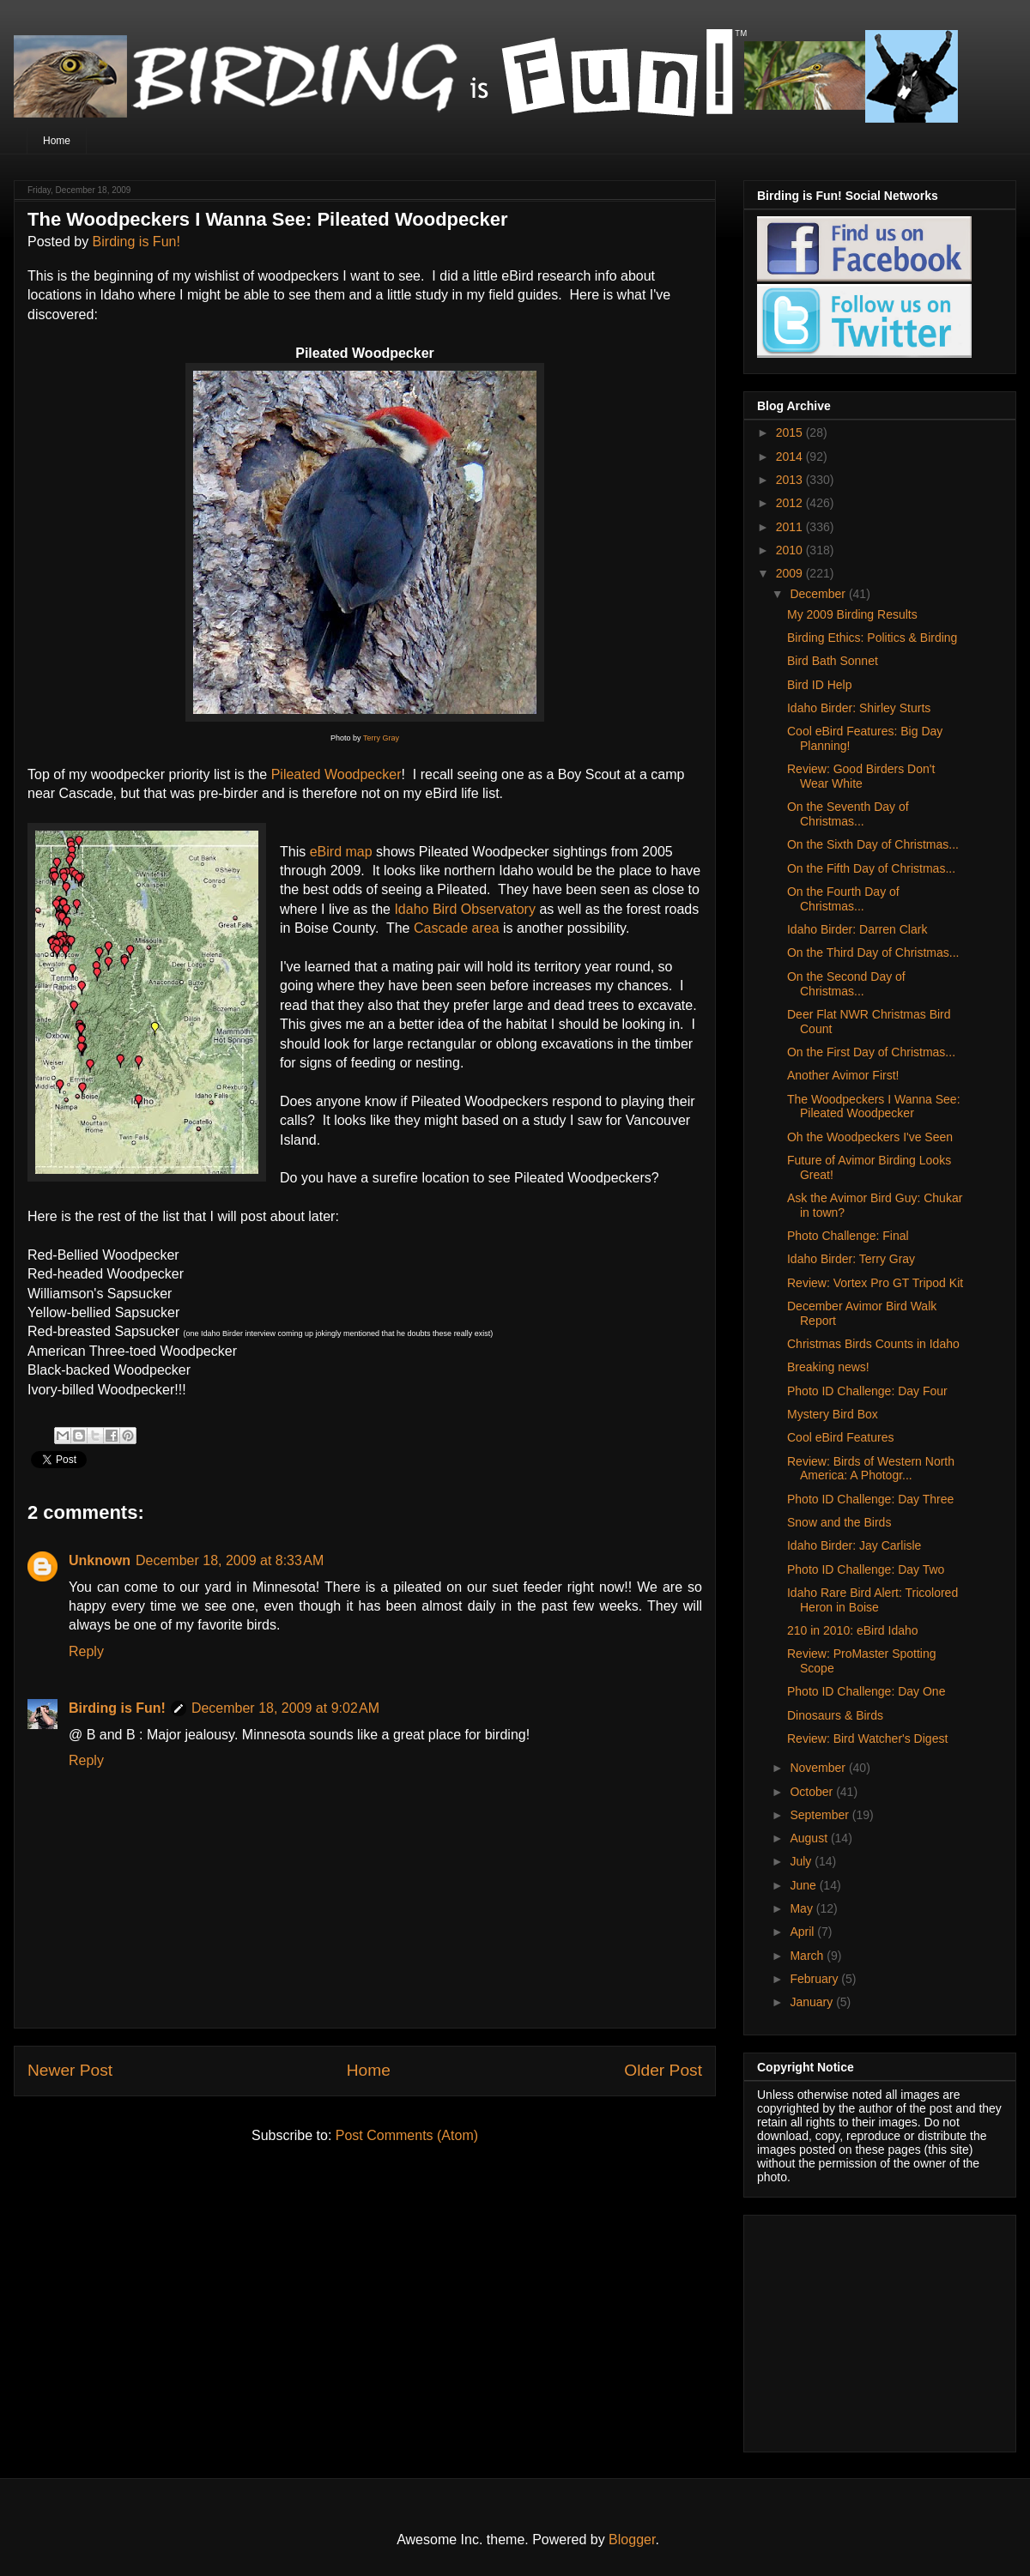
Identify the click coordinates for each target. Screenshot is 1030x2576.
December (819, 594)
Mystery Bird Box (832, 1414)
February (815, 1979)
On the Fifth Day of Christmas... (871, 868)
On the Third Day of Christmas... (873, 952)
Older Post (663, 2070)
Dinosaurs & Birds (835, 1715)
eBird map (341, 851)
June (804, 1885)
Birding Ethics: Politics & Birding (872, 637)
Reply (86, 1651)
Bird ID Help (819, 685)
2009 (791, 573)
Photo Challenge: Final (848, 1236)
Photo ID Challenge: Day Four (867, 1391)
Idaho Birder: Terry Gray (851, 1259)
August (810, 1838)
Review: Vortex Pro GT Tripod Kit (875, 1283)
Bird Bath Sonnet (832, 661)
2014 (791, 456)
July (802, 1861)
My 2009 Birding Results (852, 614)
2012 (791, 503)
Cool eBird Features (840, 1437)
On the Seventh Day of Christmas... (848, 814)
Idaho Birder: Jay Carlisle (854, 1545)
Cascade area (457, 928)
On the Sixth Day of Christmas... (873, 844)
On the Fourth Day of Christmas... (843, 899)
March (808, 1955)
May (802, 1908)
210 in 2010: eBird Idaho (852, 1630)
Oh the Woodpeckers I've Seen (870, 1137)
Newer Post (69, 2070)
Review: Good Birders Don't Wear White (861, 776)
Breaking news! (828, 1367)
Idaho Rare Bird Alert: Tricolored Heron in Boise (872, 1600)
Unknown (99, 1560)
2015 (791, 432)
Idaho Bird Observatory (465, 909)
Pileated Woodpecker (336, 774)
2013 (791, 480)
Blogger (632, 2539)
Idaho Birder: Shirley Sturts (858, 708)
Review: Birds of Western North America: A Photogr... (870, 1468)
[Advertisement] (864, 2329)
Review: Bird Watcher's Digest (867, 1738)
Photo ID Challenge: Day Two (865, 1569)
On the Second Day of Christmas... (846, 984)
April (803, 1931)
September (820, 1815)
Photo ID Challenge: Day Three (870, 1499)
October (813, 1792)
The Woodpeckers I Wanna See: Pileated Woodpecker (873, 1106)
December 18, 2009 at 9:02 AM (285, 1708)
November (819, 1768)
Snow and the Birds (839, 1522)
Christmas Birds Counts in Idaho (873, 1344)
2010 (791, 550)
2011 (791, 527)
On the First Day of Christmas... (871, 1052)
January (813, 2002)
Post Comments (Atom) (407, 2135)
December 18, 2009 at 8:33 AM (230, 1560)
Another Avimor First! (843, 1075)
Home (56, 141)
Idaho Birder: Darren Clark (857, 929)
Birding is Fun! (136, 241)
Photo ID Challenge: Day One (866, 1691)
